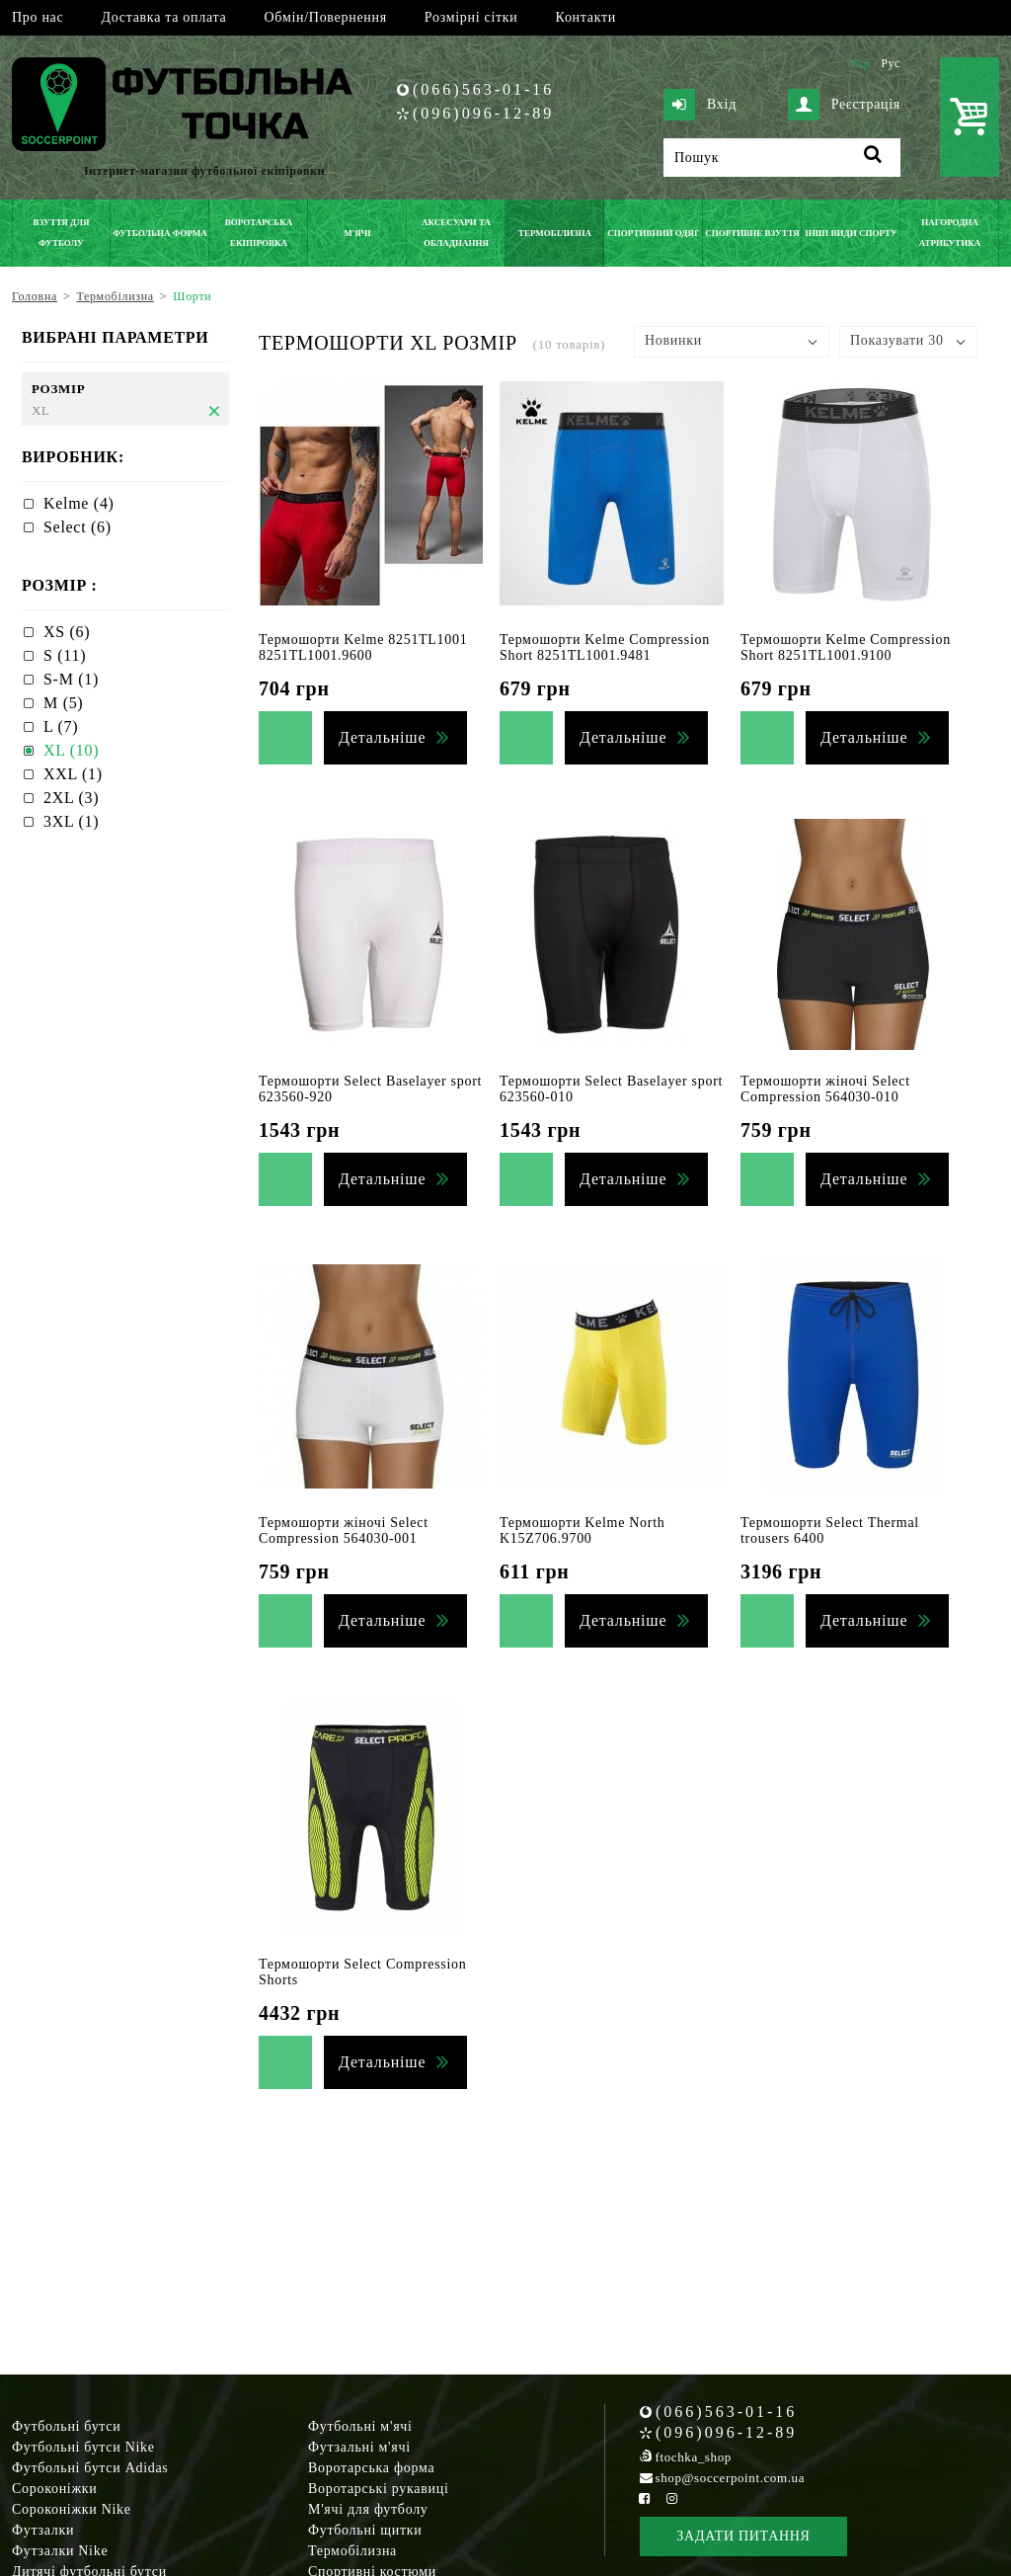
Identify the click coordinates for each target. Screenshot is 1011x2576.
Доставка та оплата (163, 17)
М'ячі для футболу (368, 2509)
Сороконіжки (54, 2488)
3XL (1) (71, 821)
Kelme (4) (79, 503)
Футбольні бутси (66, 2426)
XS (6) (66, 631)
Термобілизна (352, 2550)
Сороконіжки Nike (71, 2509)
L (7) (60, 726)
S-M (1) (71, 679)
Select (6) (77, 527)
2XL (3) (71, 797)
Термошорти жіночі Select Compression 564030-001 (343, 1530)
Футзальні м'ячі (359, 2447)
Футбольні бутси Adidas (90, 2467)
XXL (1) (73, 773)
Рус (890, 63)
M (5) (63, 702)
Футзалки (43, 2530)
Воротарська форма (371, 2467)
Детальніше (382, 737)
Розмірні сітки (471, 17)
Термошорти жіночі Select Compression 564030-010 (825, 1089)
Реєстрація (844, 105)
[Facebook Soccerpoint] (645, 2498)
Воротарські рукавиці (378, 2488)
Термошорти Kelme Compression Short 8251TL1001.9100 (845, 647)
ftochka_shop (694, 2457)
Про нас (37, 17)
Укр (859, 63)
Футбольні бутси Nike (83, 2447)
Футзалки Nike (60, 2550)
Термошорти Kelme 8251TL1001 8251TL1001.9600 (363, 647)
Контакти (586, 17)
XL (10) (71, 750)
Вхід (700, 105)
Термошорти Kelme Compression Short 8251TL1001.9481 (605, 647)
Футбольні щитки (365, 2530)
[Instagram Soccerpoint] (671, 2498)
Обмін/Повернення (325, 17)
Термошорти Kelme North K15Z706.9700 (582, 1530)
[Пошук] (781, 157)
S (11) (64, 655)
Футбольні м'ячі (360, 2426)
